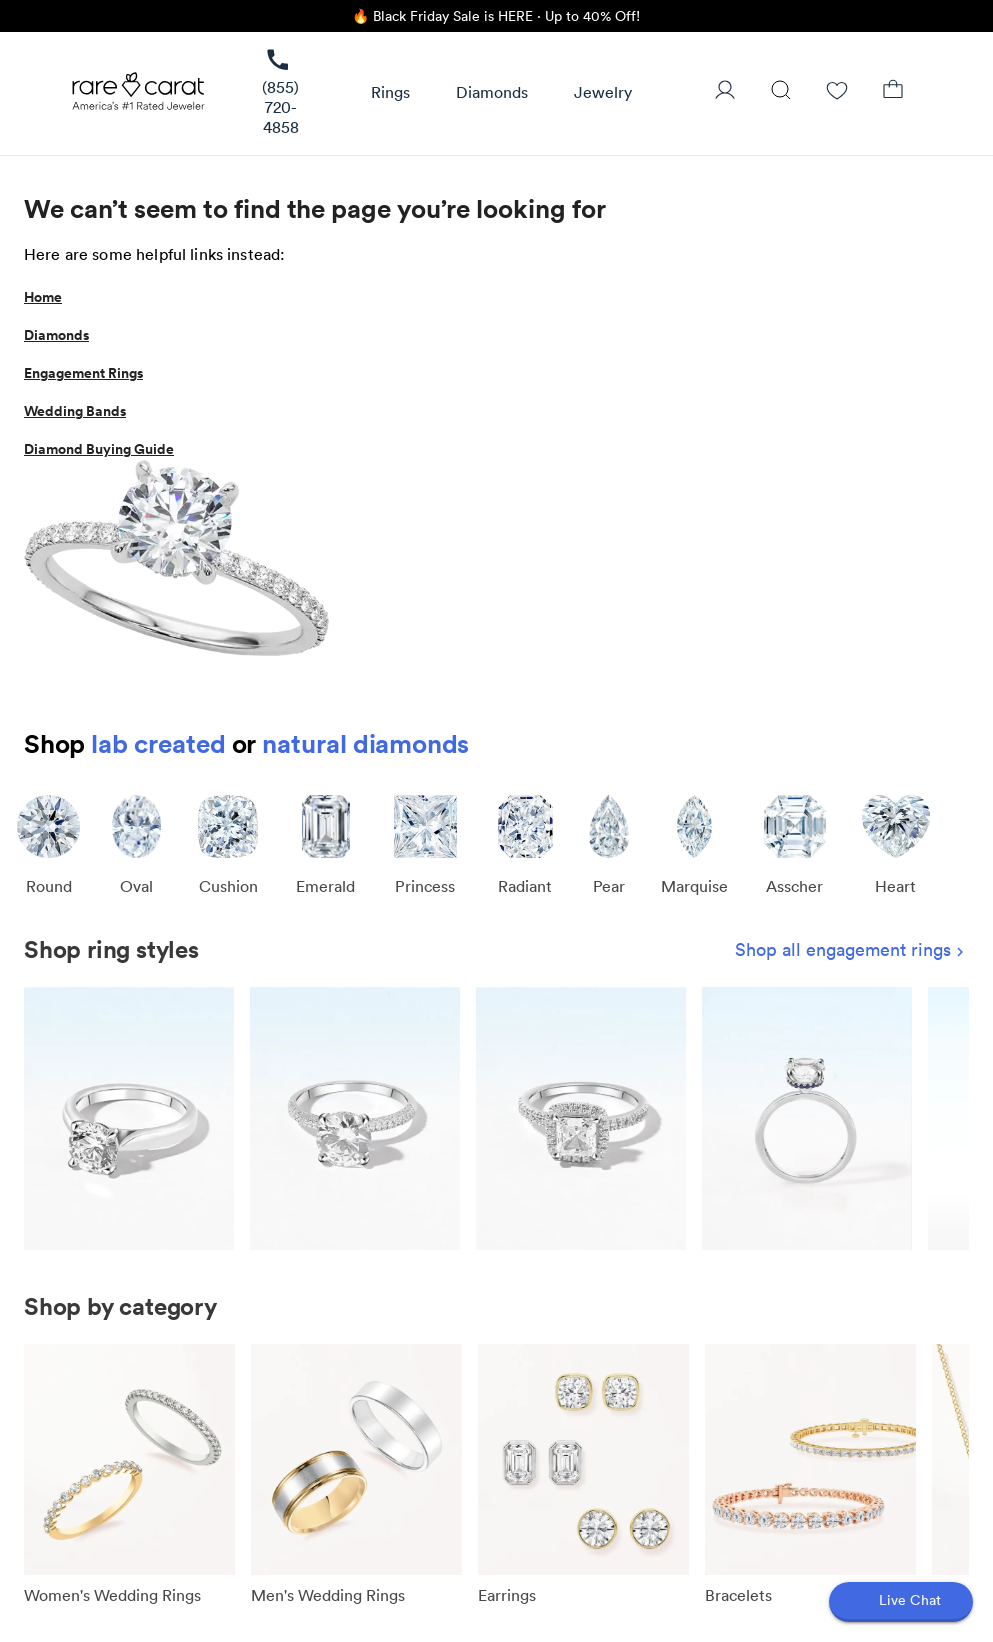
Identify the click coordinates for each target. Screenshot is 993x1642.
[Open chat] (901, 1602)
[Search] (781, 92)
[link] (280, 93)
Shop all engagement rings (852, 949)
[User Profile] (725, 92)
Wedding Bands (75, 411)
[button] (390, 93)
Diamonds (56, 335)
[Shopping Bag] (893, 92)
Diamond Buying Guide (99, 449)
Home (43, 297)
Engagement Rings (83, 373)
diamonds (411, 743)
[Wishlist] (837, 92)
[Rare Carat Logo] (139, 96)
